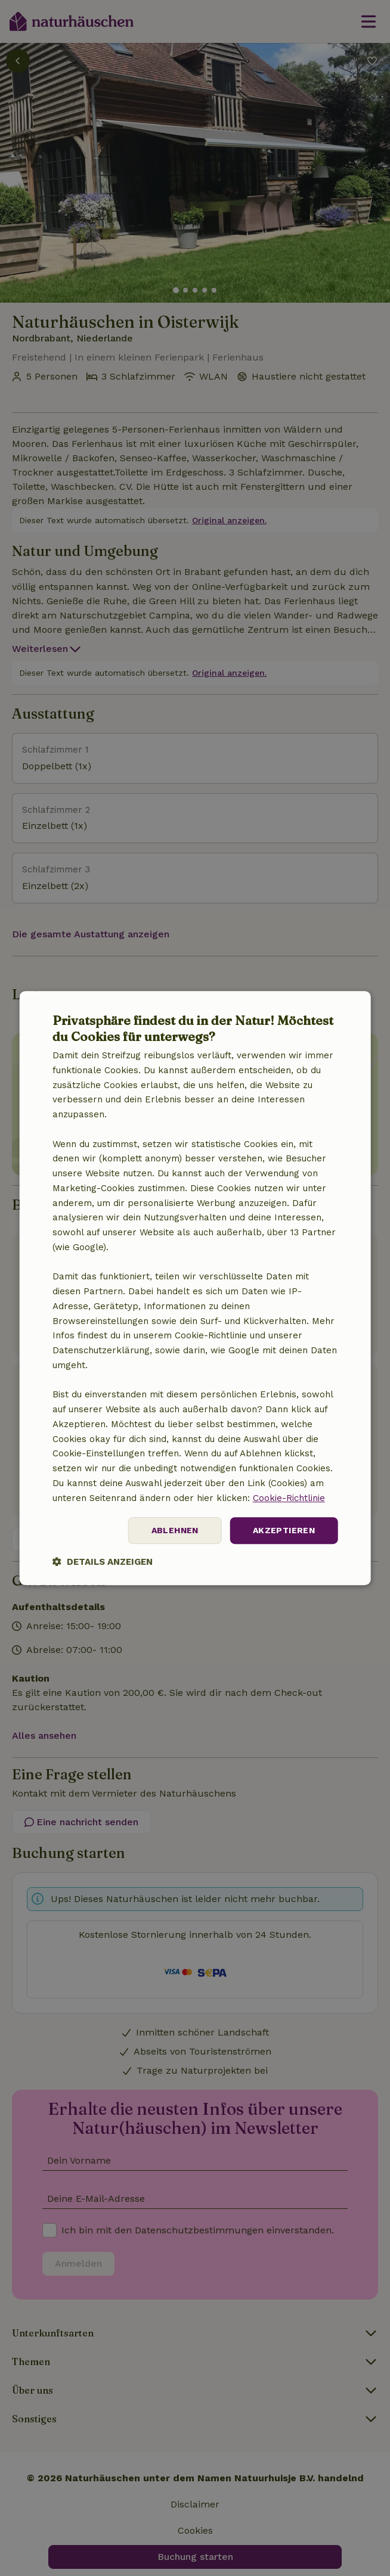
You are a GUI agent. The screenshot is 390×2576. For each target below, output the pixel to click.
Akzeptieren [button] (284, 1531)
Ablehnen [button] (175, 1531)
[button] (102, 1561)
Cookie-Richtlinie (289, 1498)
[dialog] (195, 1288)
